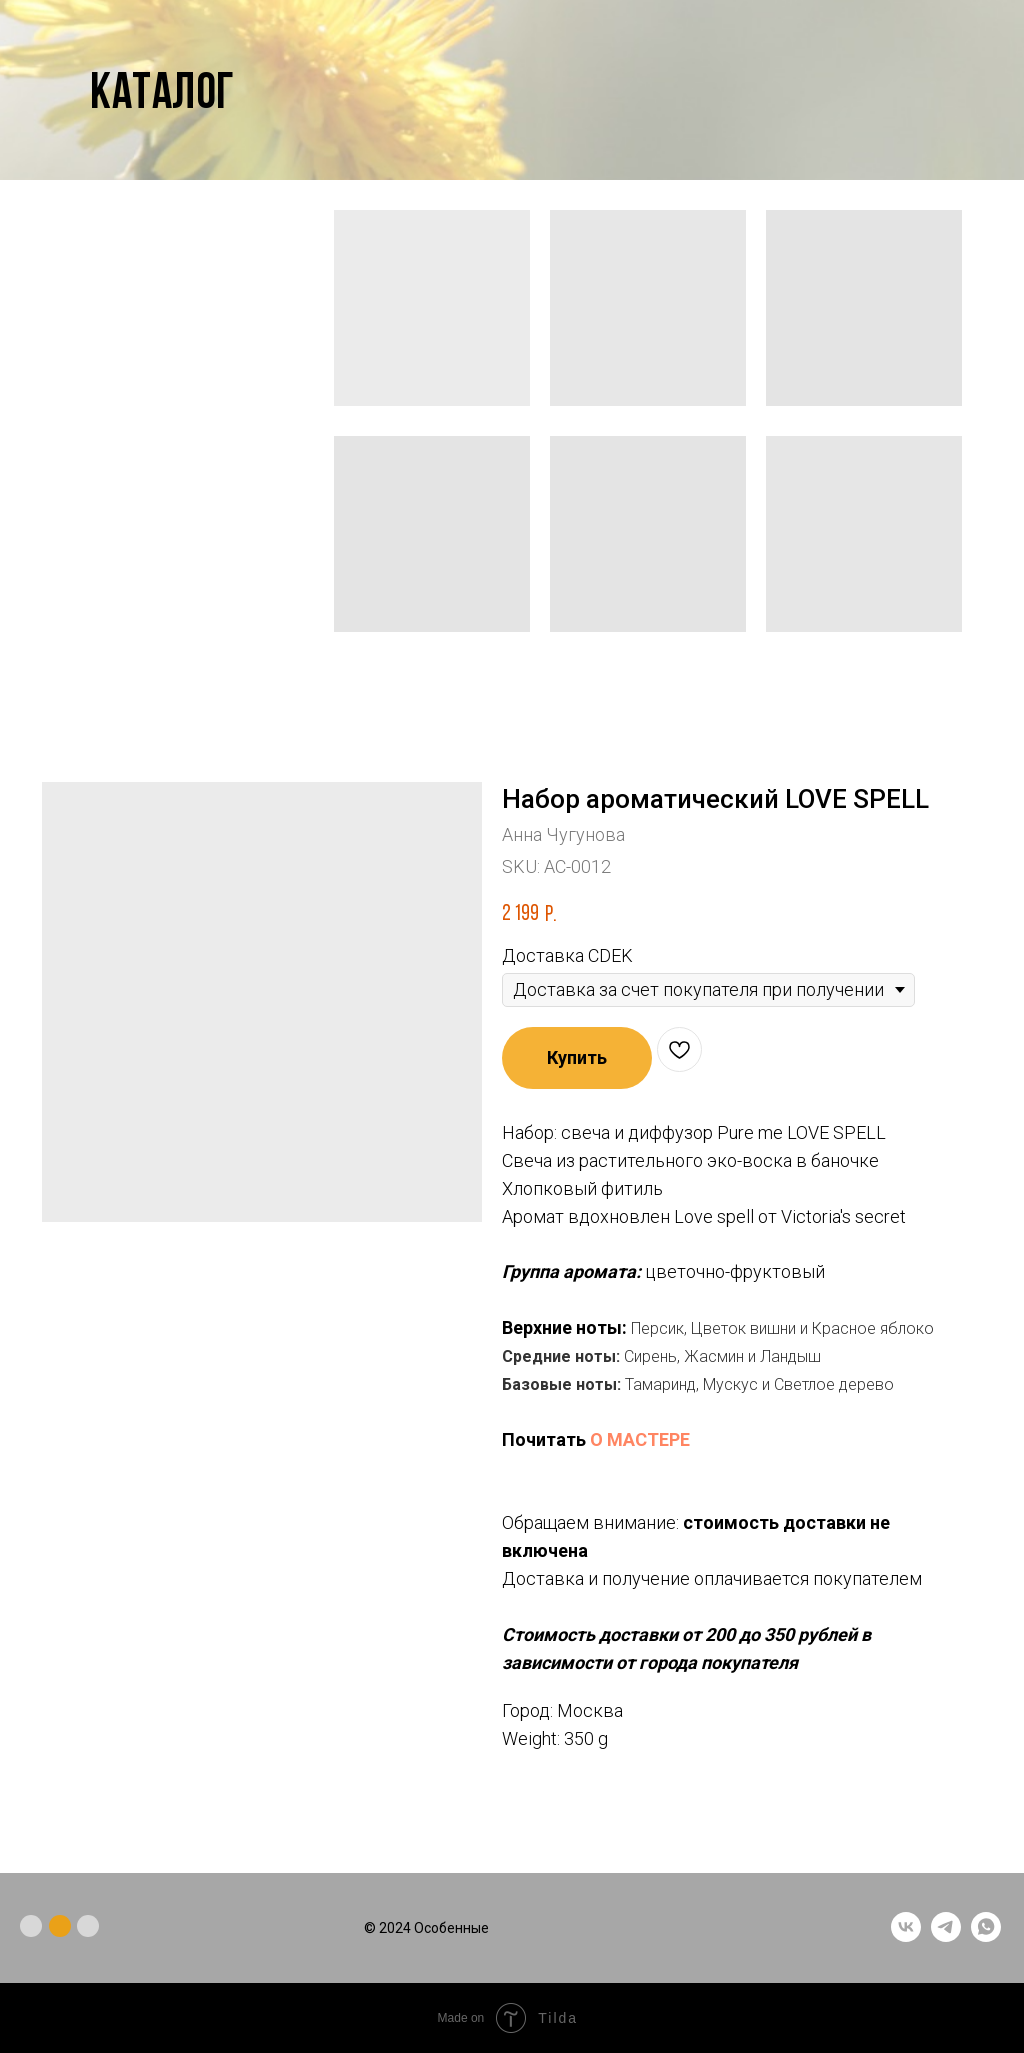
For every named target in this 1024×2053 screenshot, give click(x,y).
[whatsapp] (986, 1936)
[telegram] (946, 1936)
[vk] (906, 1936)
